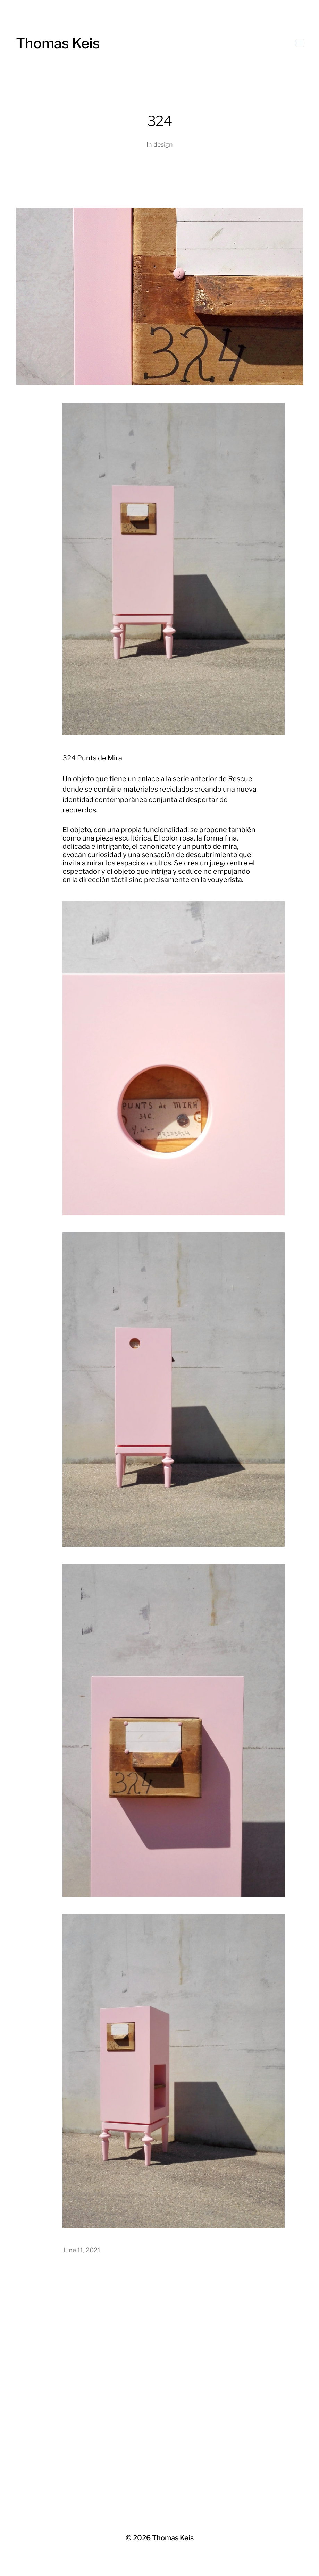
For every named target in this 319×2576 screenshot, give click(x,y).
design (163, 144)
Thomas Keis (58, 43)
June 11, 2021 (81, 2250)
